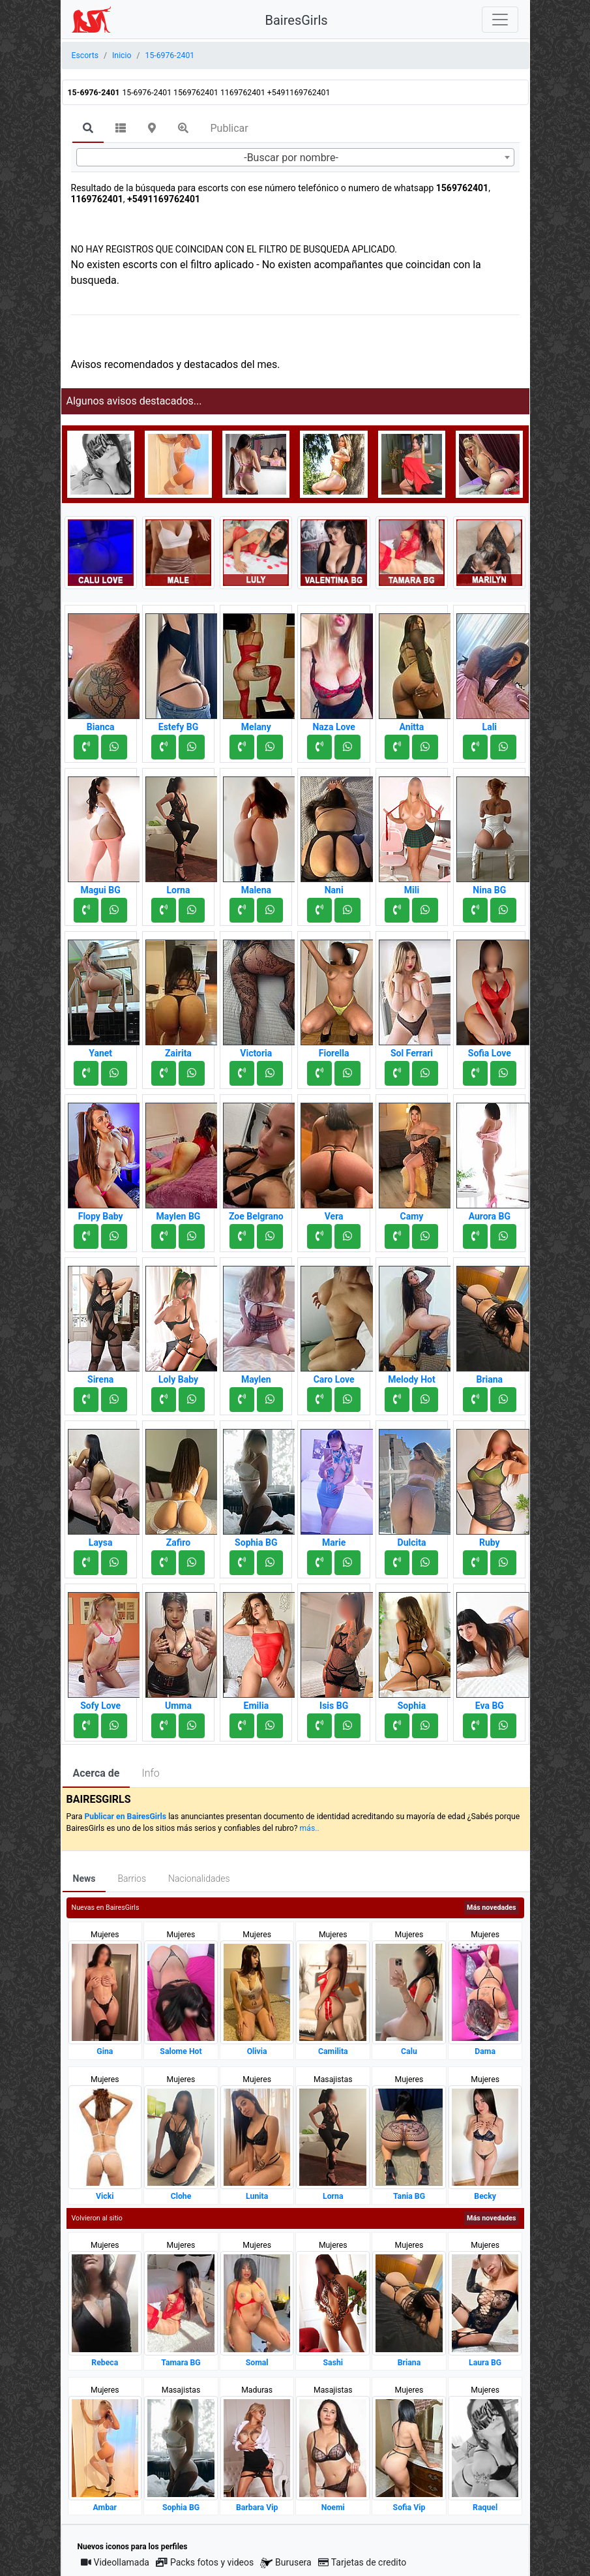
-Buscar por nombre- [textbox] (291, 157)
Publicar (229, 128)
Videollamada (115, 2562)
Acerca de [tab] (96, 1773)
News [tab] (84, 1878)
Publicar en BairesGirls (125, 1816)
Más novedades (491, 1907)
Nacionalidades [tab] (199, 1878)
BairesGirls (296, 20)
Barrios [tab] (131, 1878)
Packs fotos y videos (205, 2562)
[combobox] (295, 157)
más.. (309, 1828)
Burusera (285, 2562)
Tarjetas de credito (362, 2562)
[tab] (88, 129)
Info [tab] (150, 1773)
